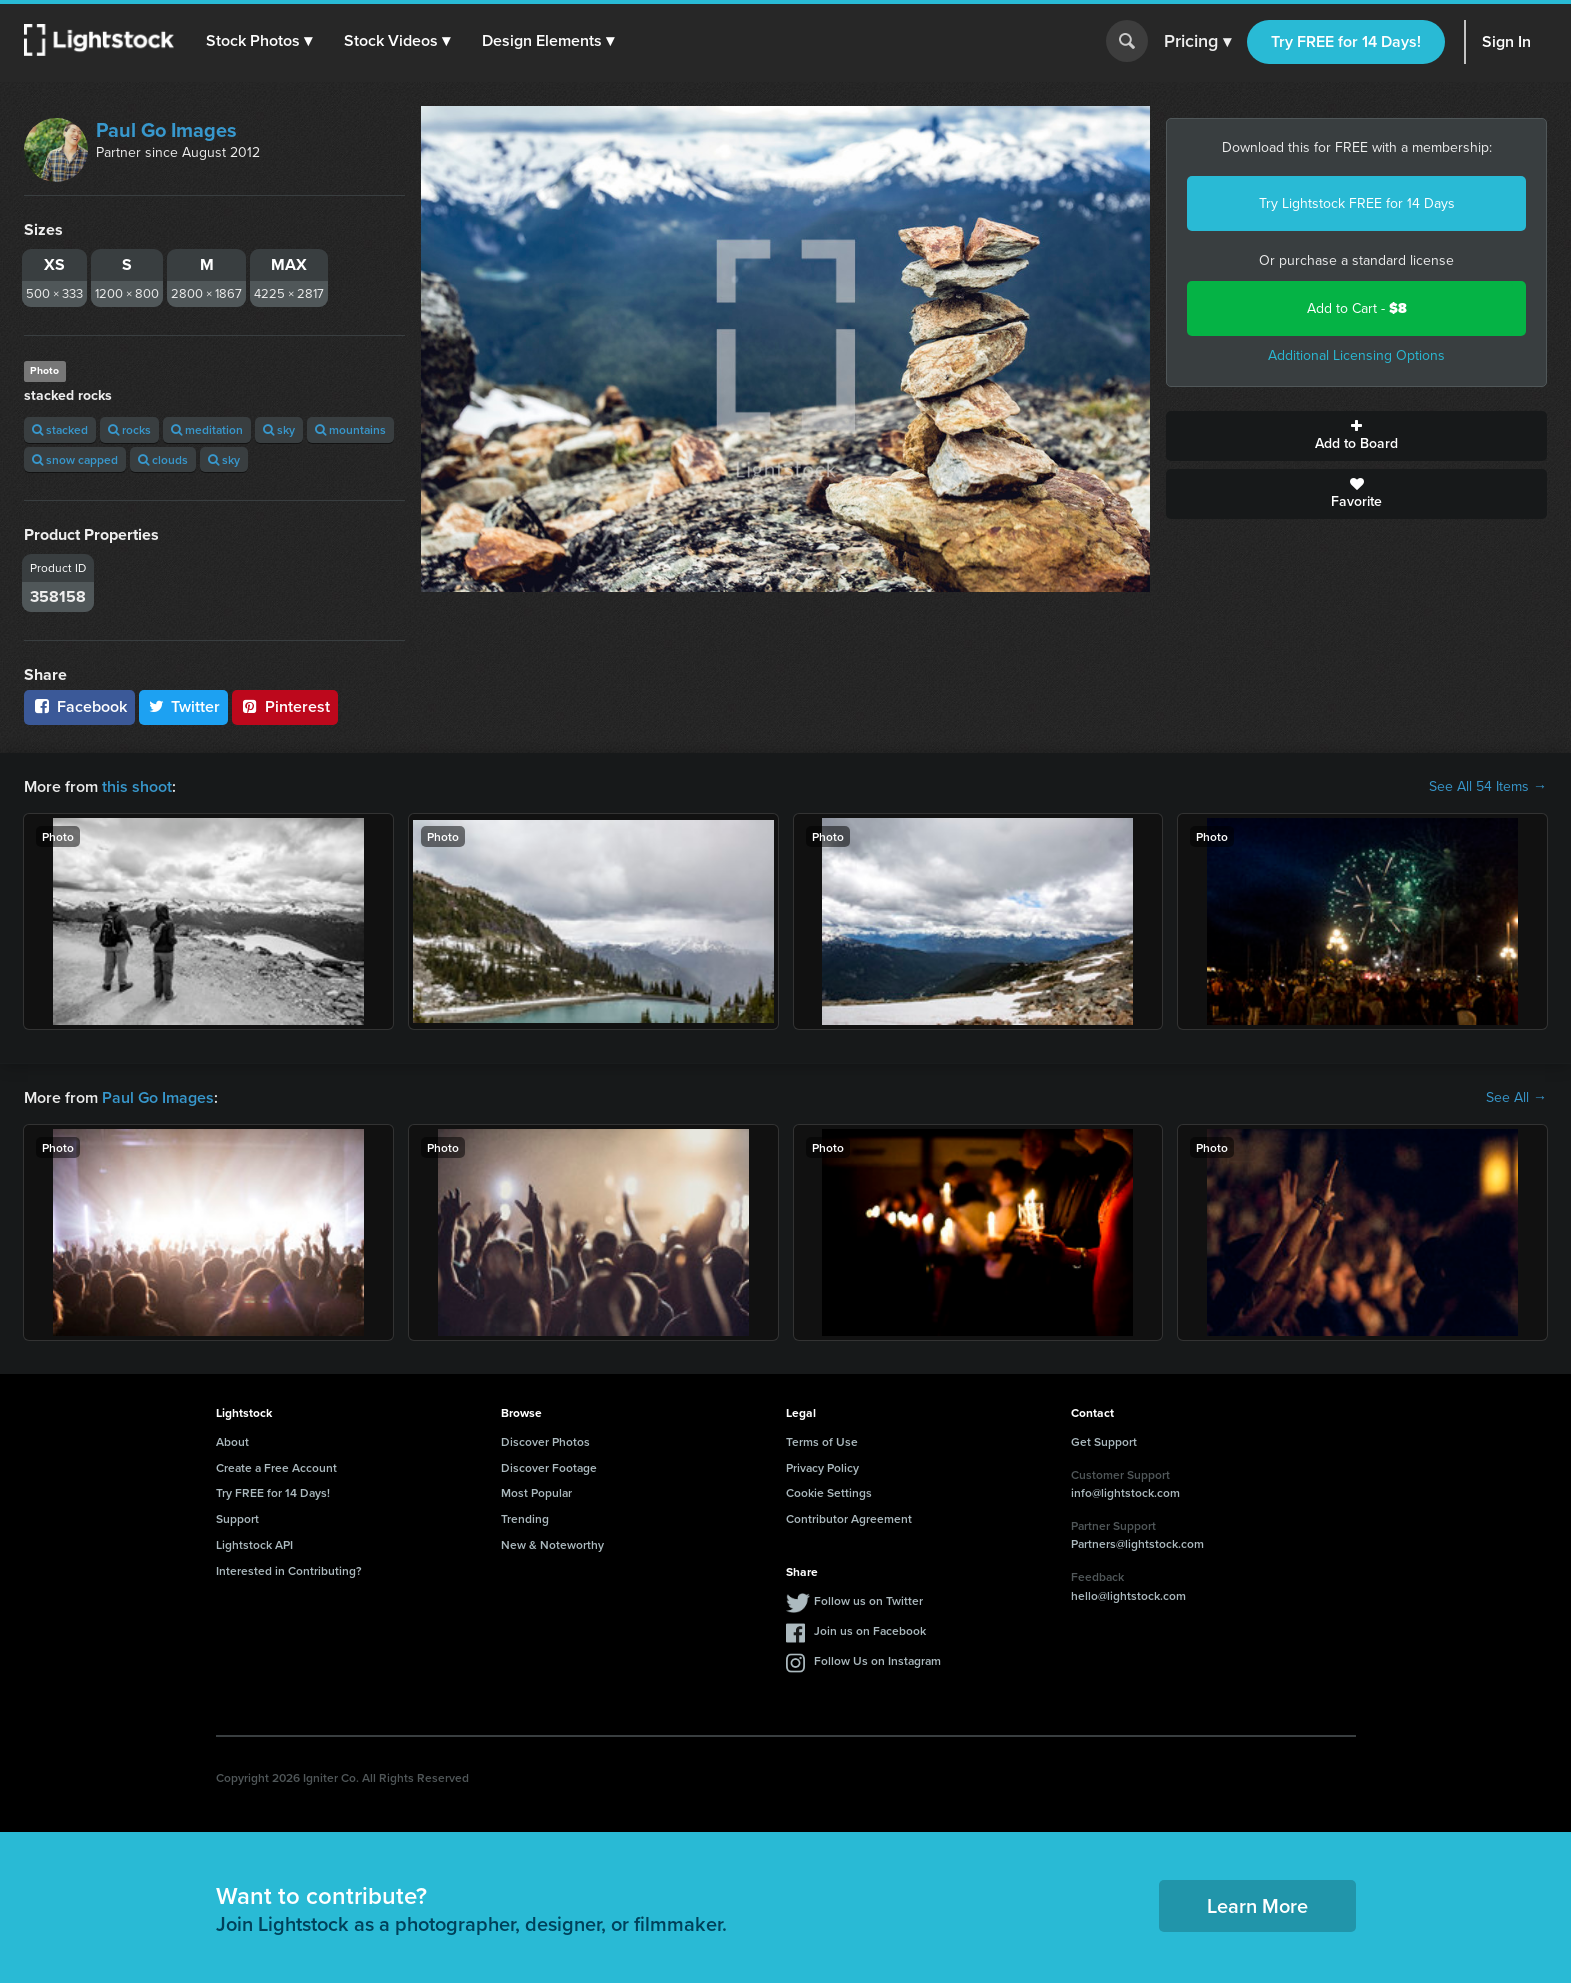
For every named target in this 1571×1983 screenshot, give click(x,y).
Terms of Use (822, 1441)
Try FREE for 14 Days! (1346, 41)
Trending (525, 1518)
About (232, 1441)
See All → (1516, 1098)
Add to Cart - (1357, 308)
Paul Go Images (166, 130)
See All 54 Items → (1488, 787)
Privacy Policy (822, 1467)
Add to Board (1356, 436)
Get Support (1104, 1441)
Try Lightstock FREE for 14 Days (1357, 203)
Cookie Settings (829, 1492)
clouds (163, 459)
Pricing (1197, 42)
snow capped (75, 459)
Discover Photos (545, 1441)
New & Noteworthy (552, 1544)
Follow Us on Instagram (877, 1660)
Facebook (79, 706)
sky (279, 429)
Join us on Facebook (870, 1630)
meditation (207, 429)
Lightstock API (254, 1544)
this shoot (137, 786)
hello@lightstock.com (1128, 1595)
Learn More (1257, 1905)
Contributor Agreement (849, 1518)
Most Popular (536, 1492)
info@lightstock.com (1125, 1492)
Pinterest (285, 706)
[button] (259, 41)
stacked (60, 429)
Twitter (184, 706)
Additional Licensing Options (1356, 355)
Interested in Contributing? (289, 1570)
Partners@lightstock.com (1137, 1543)
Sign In (1506, 41)
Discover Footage (549, 1467)
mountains (350, 429)
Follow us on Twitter (868, 1600)
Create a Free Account (276, 1467)
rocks (129, 429)
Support (237, 1518)
